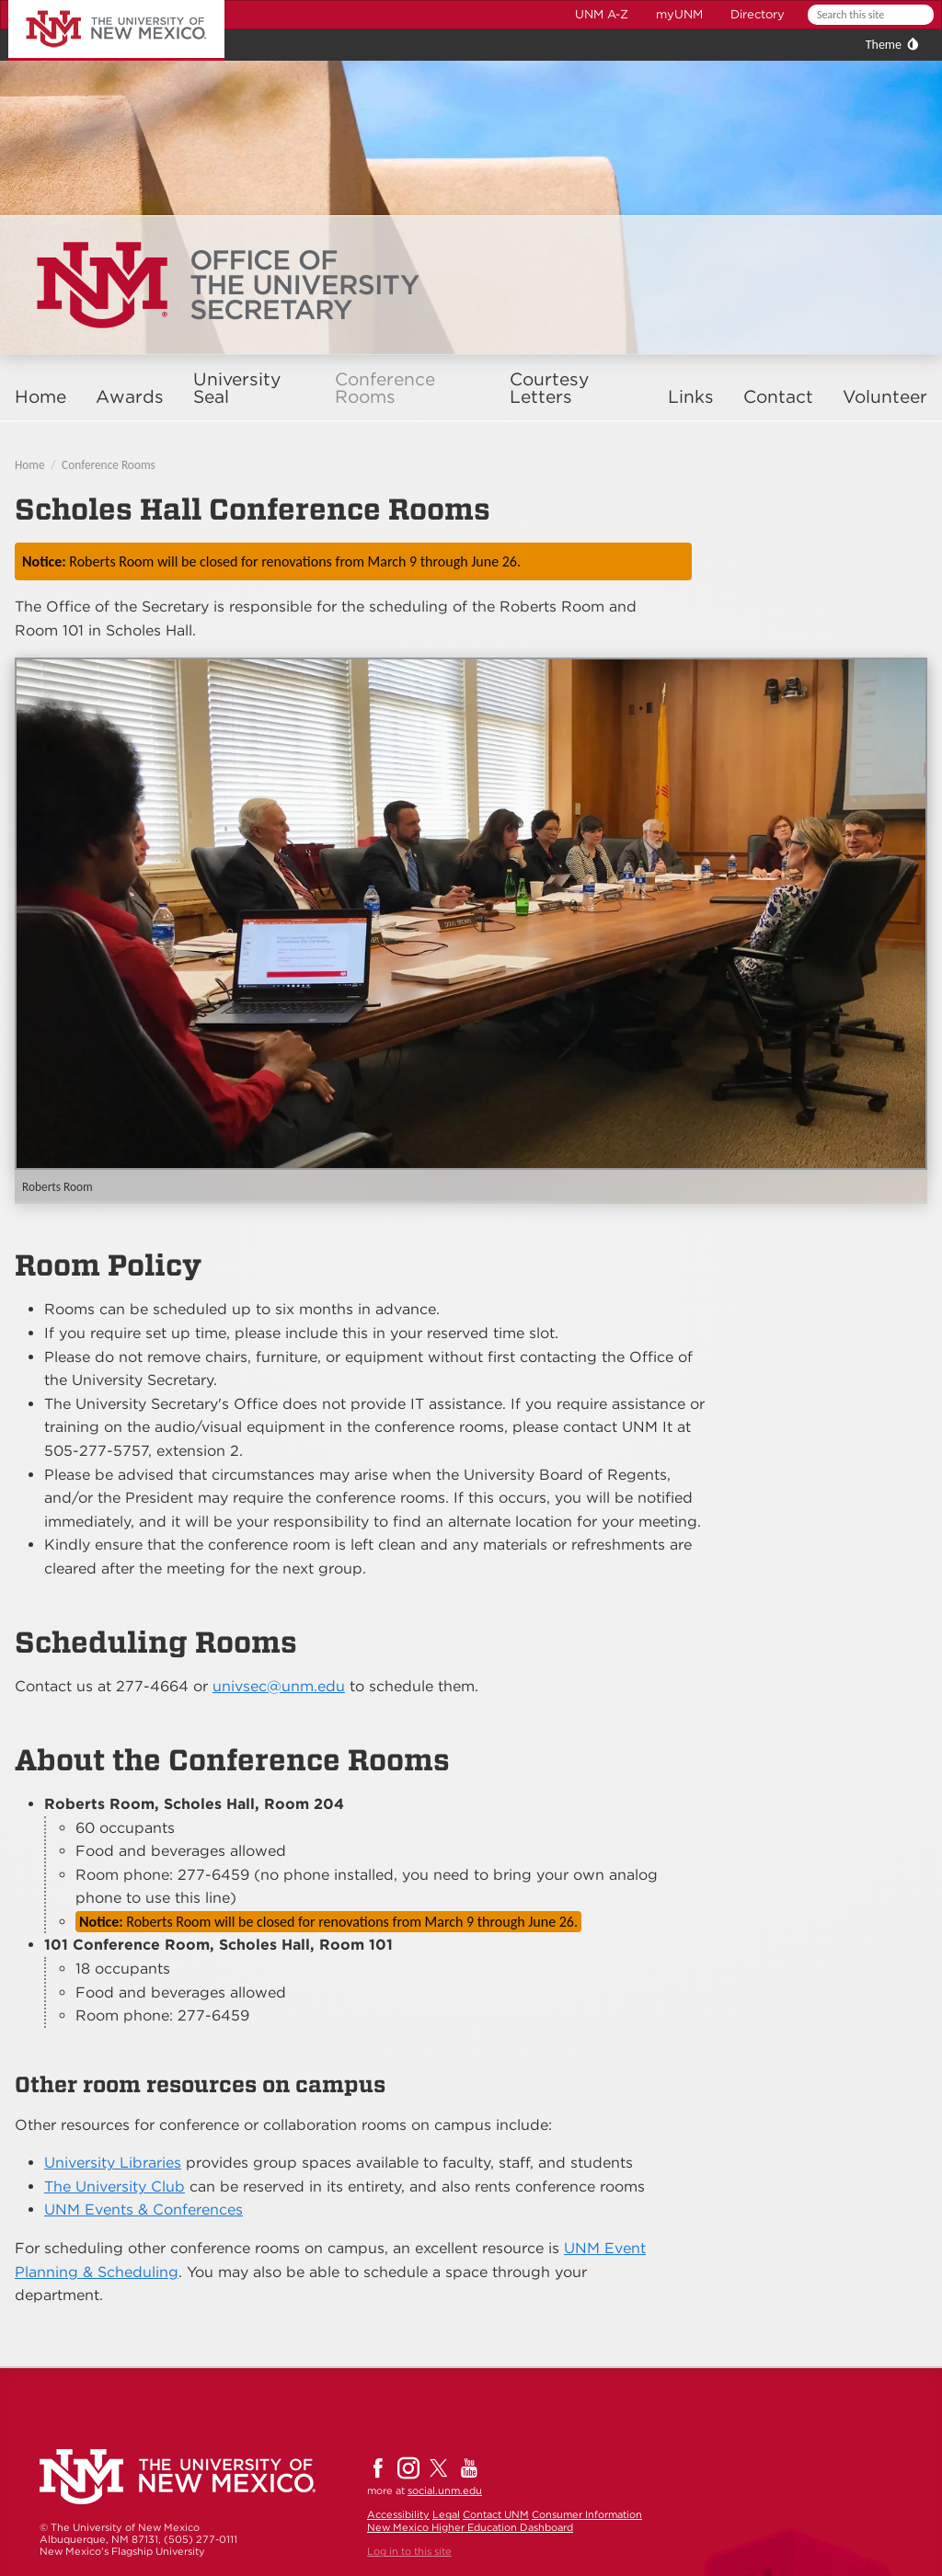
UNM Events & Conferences (143, 2209)
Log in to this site (409, 2551)
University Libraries (112, 2162)
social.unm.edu (445, 2490)
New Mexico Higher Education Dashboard (470, 2527)
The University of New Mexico (95, 3)
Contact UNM (496, 2514)
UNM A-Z (601, 14)
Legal (446, 2514)
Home (40, 396)
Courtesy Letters (549, 388)
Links (691, 396)
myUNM (679, 14)
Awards (130, 396)
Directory (757, 14)
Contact (778, 396)
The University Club (114, 2186)
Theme (884, 44)
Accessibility (398, 2514)
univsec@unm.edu (279, 1686)
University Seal (237, 388)
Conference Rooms (385, 388)
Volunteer (885, 396)
